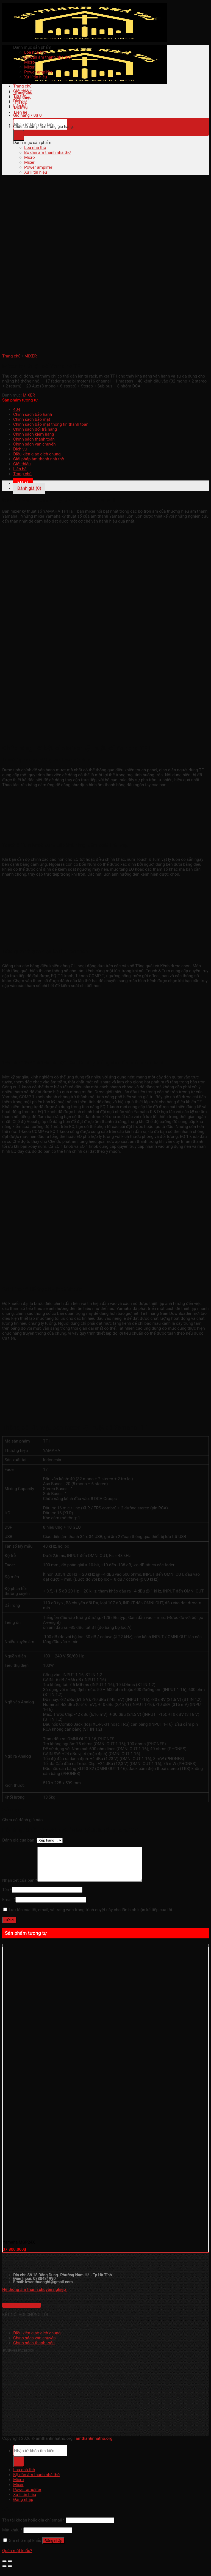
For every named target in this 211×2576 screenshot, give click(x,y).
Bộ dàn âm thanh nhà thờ (47, 57)
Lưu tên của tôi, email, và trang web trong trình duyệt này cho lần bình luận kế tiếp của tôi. (91, 1916)
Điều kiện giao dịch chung (37, 454)
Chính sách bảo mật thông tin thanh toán (50, 424)
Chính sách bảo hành (32, 414)
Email (8, 1906)
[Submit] (18, 135)
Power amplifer (38, 72)
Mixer (29, 67)
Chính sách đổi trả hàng (35, 429)
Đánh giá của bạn (19, 1840)
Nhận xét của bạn (19, 1886)
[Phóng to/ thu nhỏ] (10, 2568)
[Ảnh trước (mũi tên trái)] (4, 2573)
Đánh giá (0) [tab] (29, 488)
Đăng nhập (53, 2547)
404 (16, 409)
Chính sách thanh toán (34, 439)
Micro (29, 62)
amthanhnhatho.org (94, 2445)
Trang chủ (22, 86)
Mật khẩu (12, 2536)
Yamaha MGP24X (19, 2248)
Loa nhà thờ (35, 52)
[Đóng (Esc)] (4, 2568)
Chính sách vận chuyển (34, 444)
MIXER (30, 356)
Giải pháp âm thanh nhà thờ (38, 459)
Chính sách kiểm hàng (33, 434)
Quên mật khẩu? (17, 2557)
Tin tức (19, 96)
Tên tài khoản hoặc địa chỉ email (33, 2526)
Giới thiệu (22, 91)
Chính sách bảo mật (31, 419)
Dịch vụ (20, 101)
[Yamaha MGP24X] (37, 2239)
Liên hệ (20, 112)
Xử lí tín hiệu (35, 77)
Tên (7, 1896)
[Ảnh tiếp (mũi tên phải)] (10, 2573)
